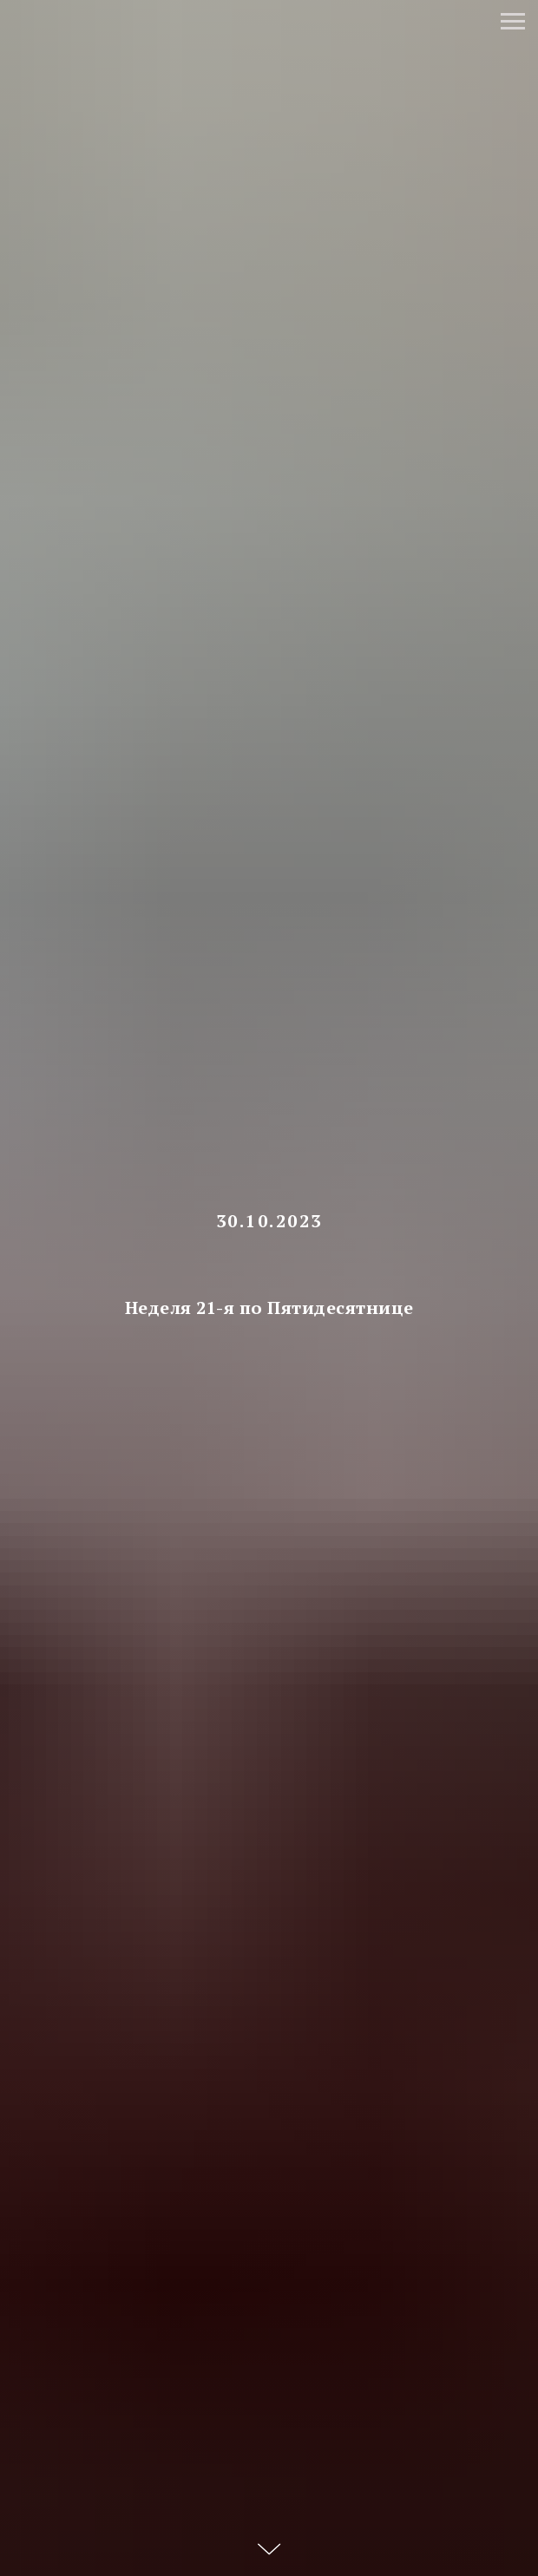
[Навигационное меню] (513, 21)
